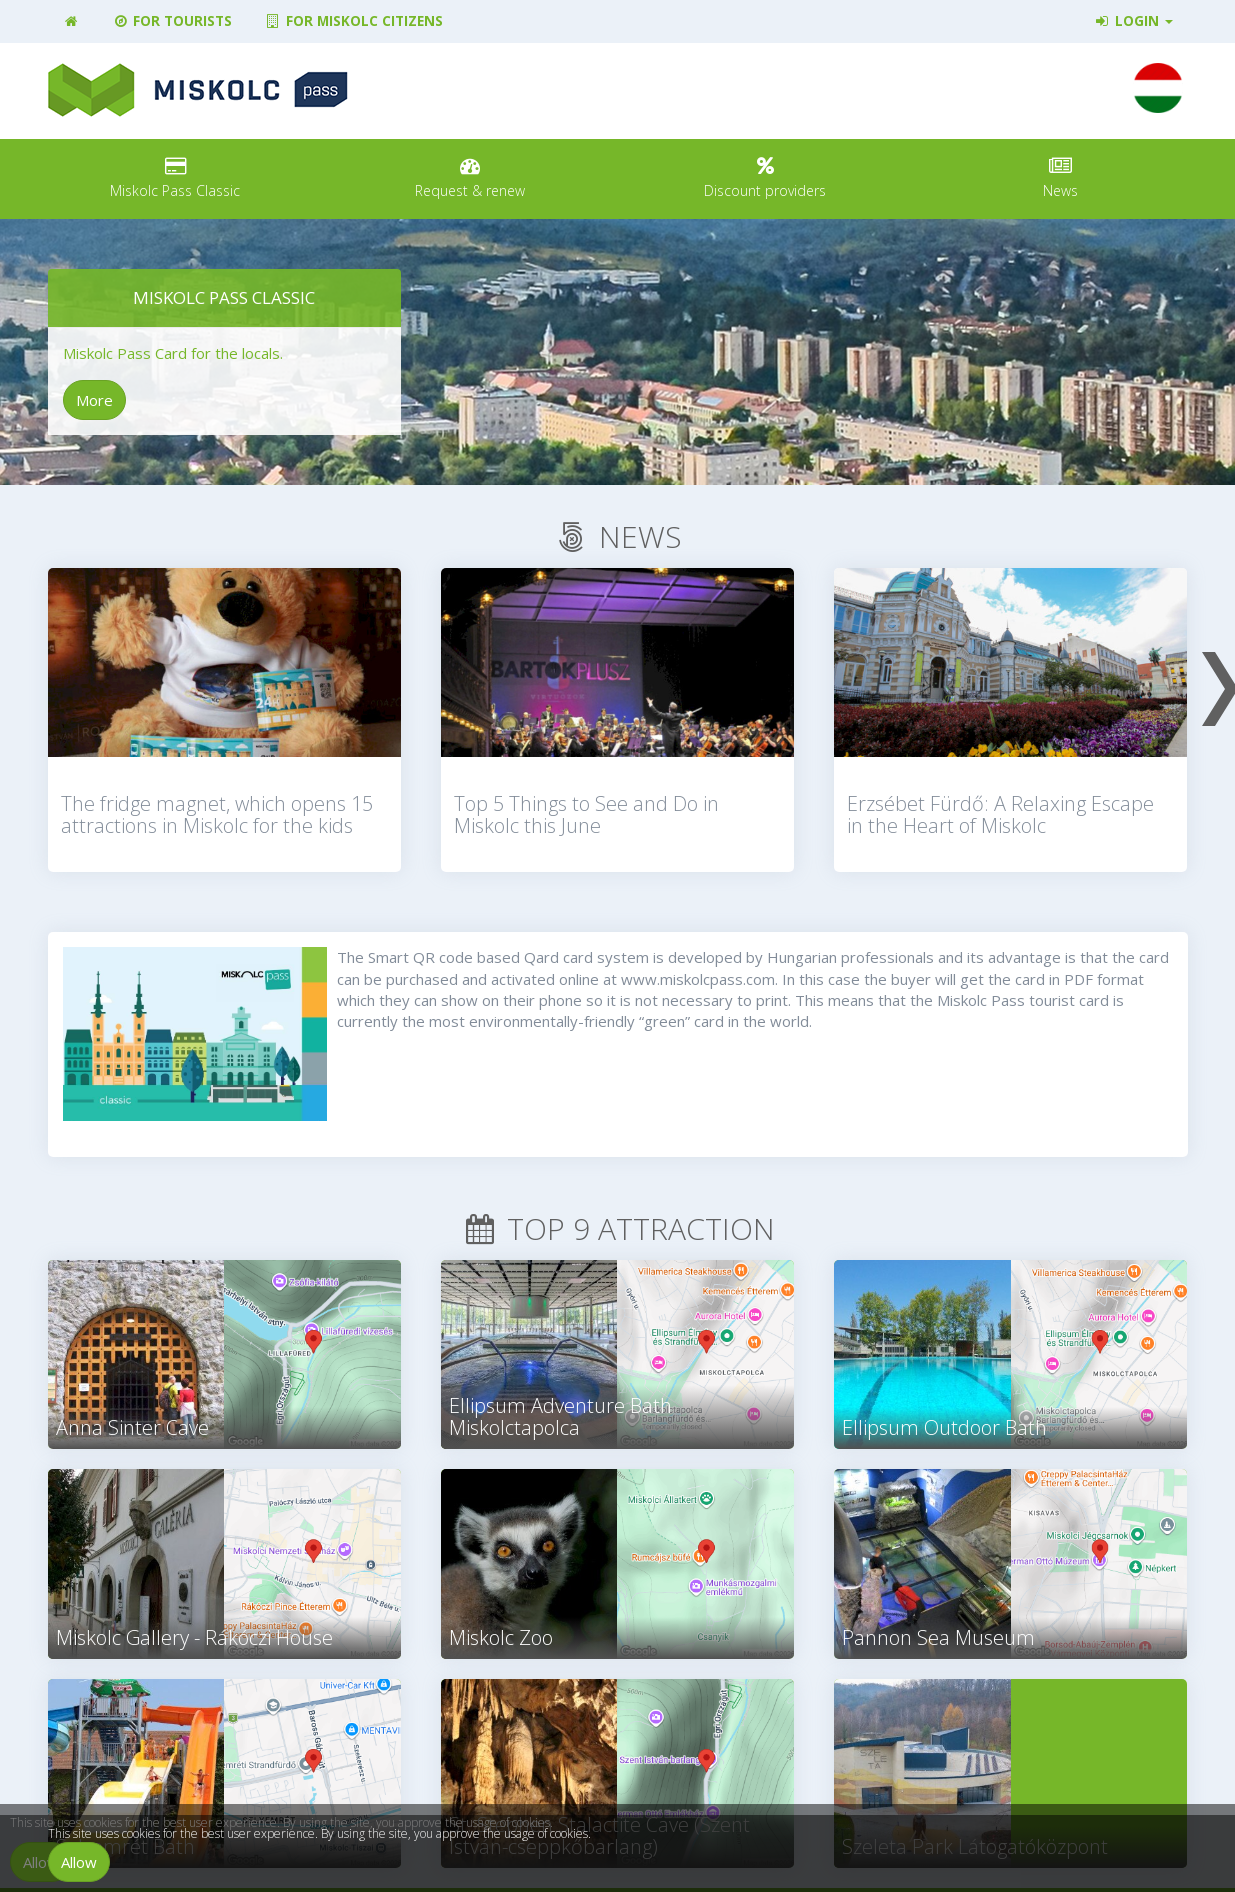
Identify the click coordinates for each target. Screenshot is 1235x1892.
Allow (79, 1862)
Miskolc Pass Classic (224, 297)
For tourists (172, 21)
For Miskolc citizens (353, 21)
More (94, 400)
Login (1132, 21)
